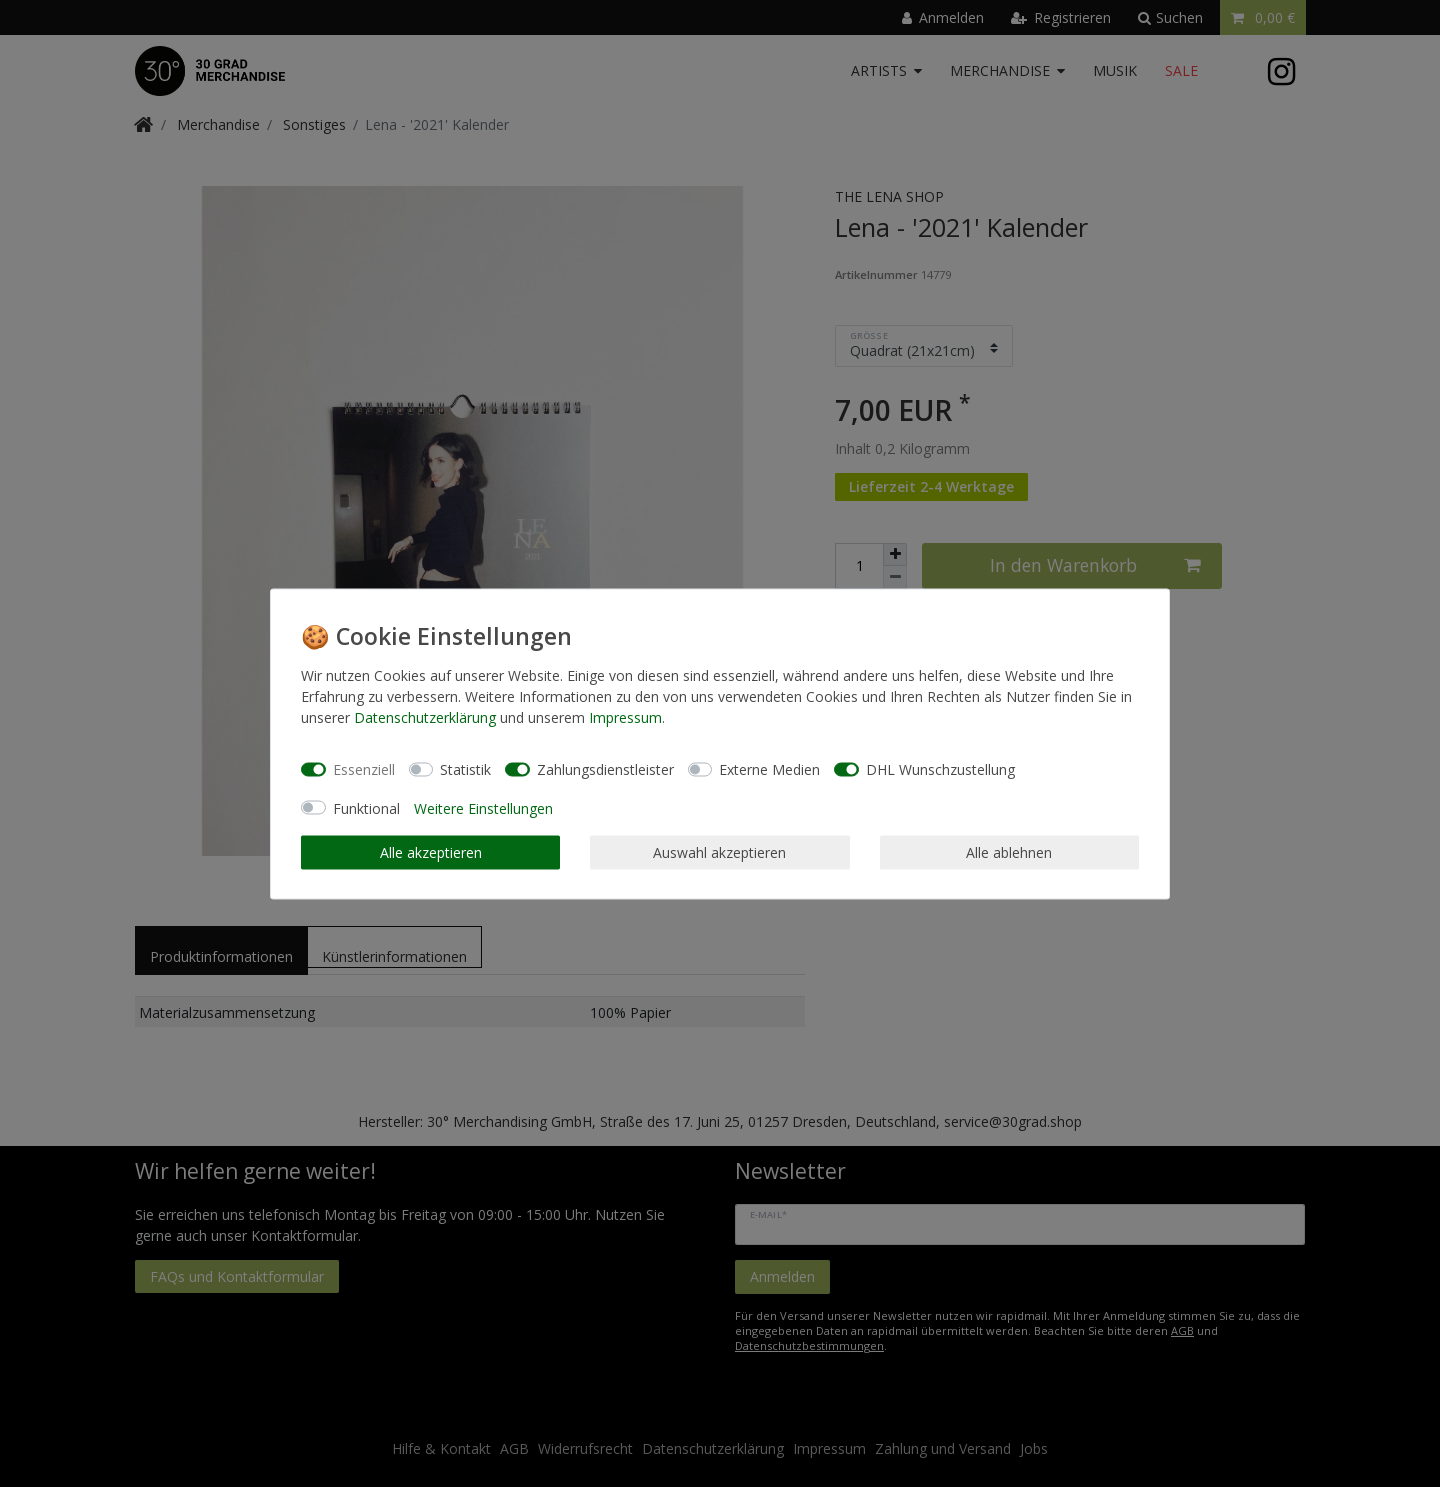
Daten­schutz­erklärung (425, 716)
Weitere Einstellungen (483, 807)
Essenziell (364, 769)
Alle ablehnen (1009, 852)
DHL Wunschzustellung (940, 769)
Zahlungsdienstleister (605, 769)
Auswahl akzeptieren (719, 852)
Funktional (366, 807)
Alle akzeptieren (431, 852)
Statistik (465, 769)
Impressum (625, 716)
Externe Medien (769, 769)
